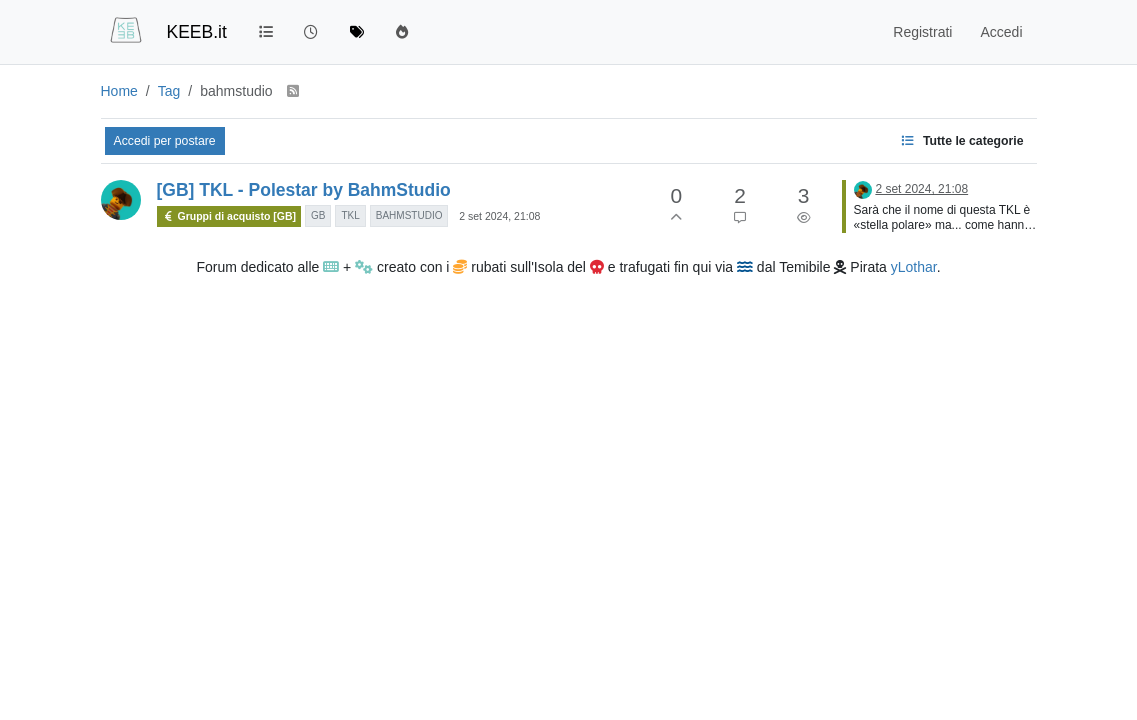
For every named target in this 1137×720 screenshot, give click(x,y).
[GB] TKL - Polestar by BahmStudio (304, 190)
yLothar (914, 267)
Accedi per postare (165, 141)
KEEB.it (197, 32)
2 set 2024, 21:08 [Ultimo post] (921, 189)
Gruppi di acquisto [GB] (229, 216)
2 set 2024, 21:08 (499, 216)
